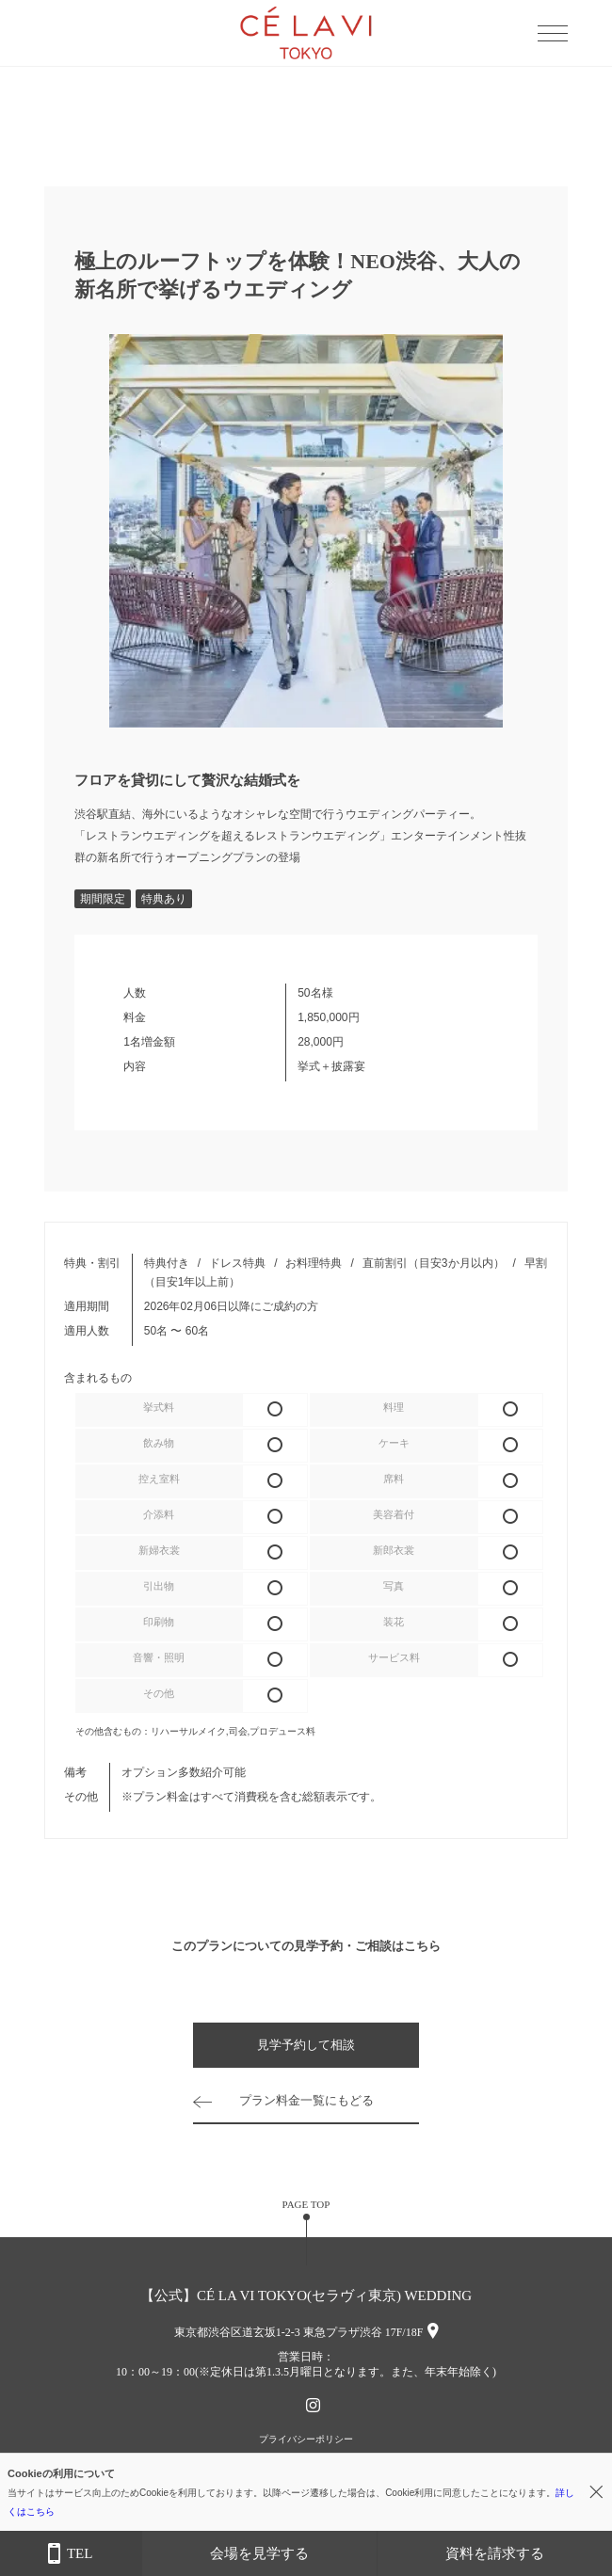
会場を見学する (259, 2553)
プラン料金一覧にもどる (306, 2100)
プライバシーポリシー (306, 2439)
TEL (70, 2554)
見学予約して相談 (306, 2045)
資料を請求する (494, 2553)
